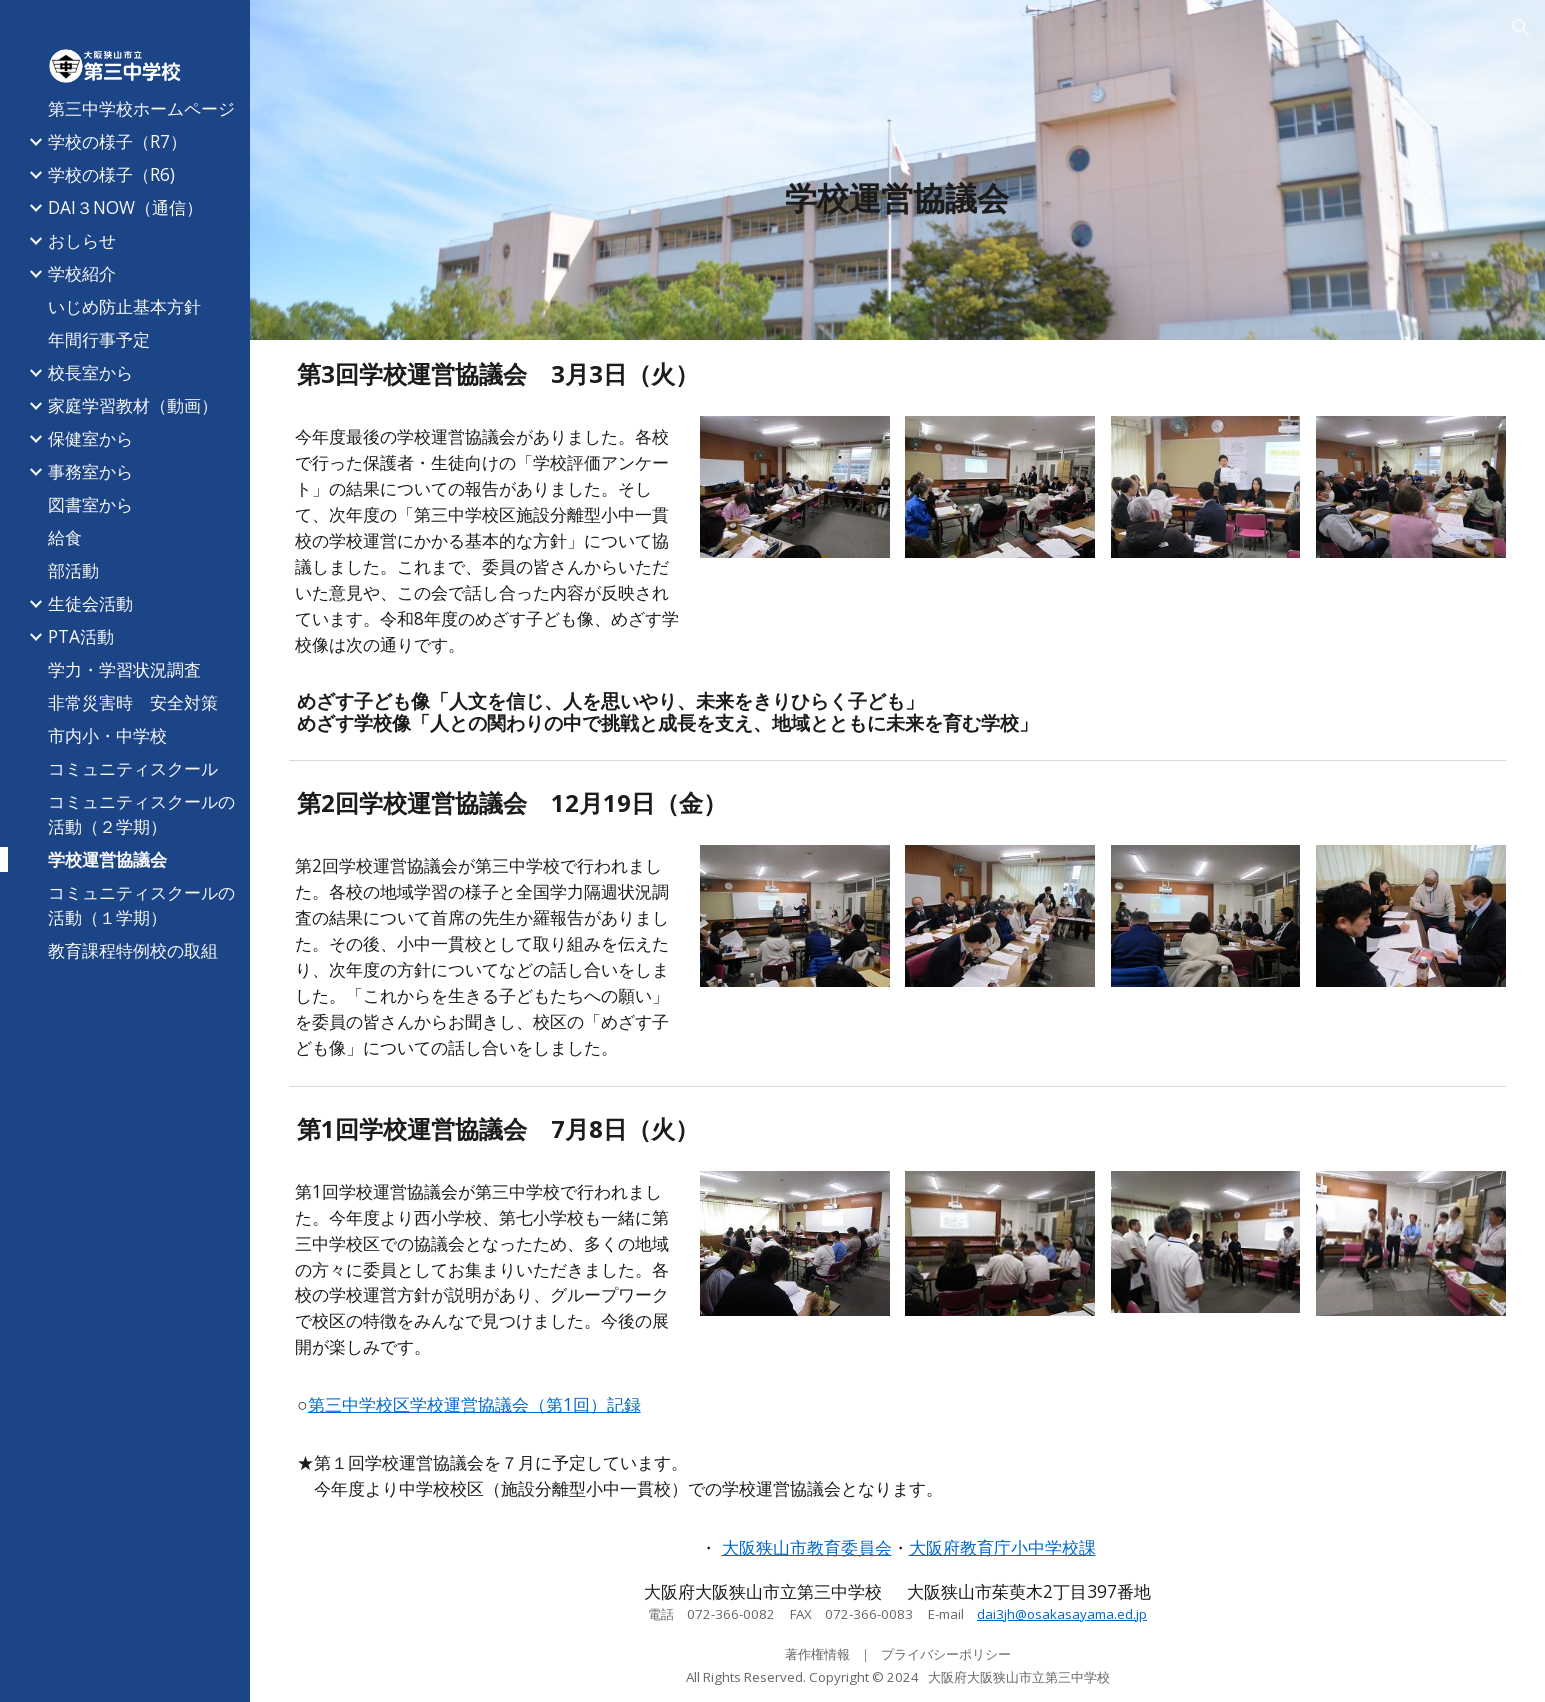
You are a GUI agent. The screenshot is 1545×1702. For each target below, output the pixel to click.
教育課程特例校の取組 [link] (133, 950)
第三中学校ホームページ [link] (141, 108)
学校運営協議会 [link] (107, 859)
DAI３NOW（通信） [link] (125, 207)
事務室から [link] (90, 471)
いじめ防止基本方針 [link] (124, 306)
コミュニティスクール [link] (133, 768)
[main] (898, 198)
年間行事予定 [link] (99, 339)
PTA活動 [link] (81, 636)
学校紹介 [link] (82, 273)
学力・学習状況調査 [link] (124, 669)
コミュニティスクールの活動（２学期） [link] (141, 813)
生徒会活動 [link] (90, 603)
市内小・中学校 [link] (107, 735)
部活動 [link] (73, 570)
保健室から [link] (90, 438)
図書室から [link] (90, 504)
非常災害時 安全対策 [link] (133, 702)
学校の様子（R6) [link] (111, 174)
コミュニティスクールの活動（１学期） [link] (141, 904)
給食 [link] (65, 537)
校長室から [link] (90, 372)
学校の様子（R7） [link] (117, 141)
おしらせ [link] (82, 240)
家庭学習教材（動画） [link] (133, 405)
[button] (1521, 28)
